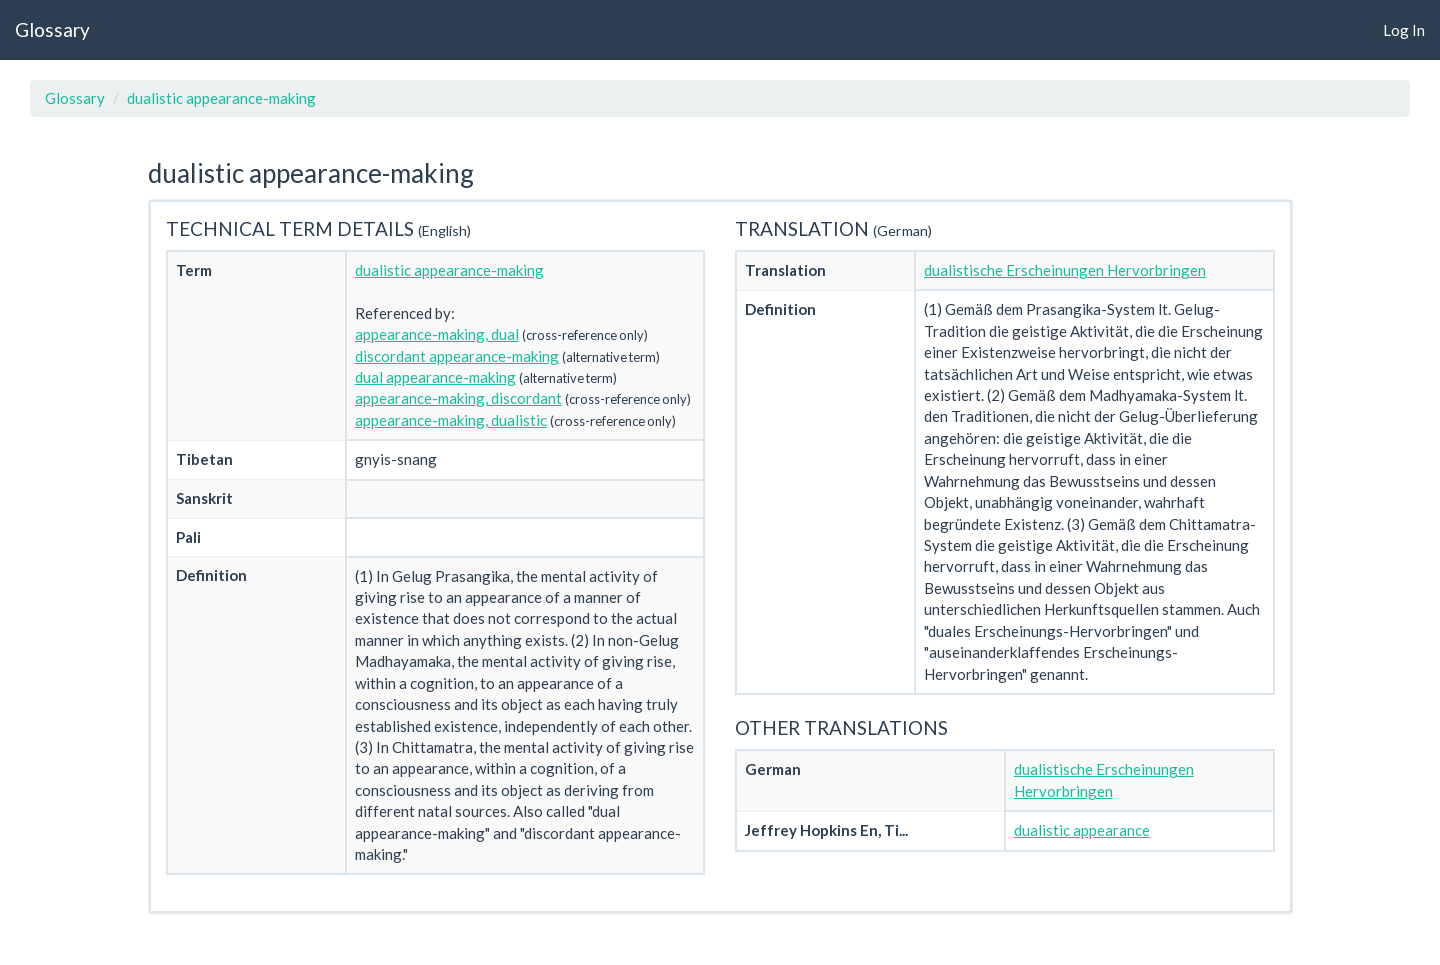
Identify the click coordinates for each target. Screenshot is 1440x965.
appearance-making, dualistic (451, 420)
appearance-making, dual (437, 334)
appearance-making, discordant (458, 398)
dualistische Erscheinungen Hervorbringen (1065, 270)
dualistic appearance (1082, 830)
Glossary (52, 29)
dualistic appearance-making (221, 98)
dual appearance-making (435, 377)
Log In (1404, 30)
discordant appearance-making (457, 356)
